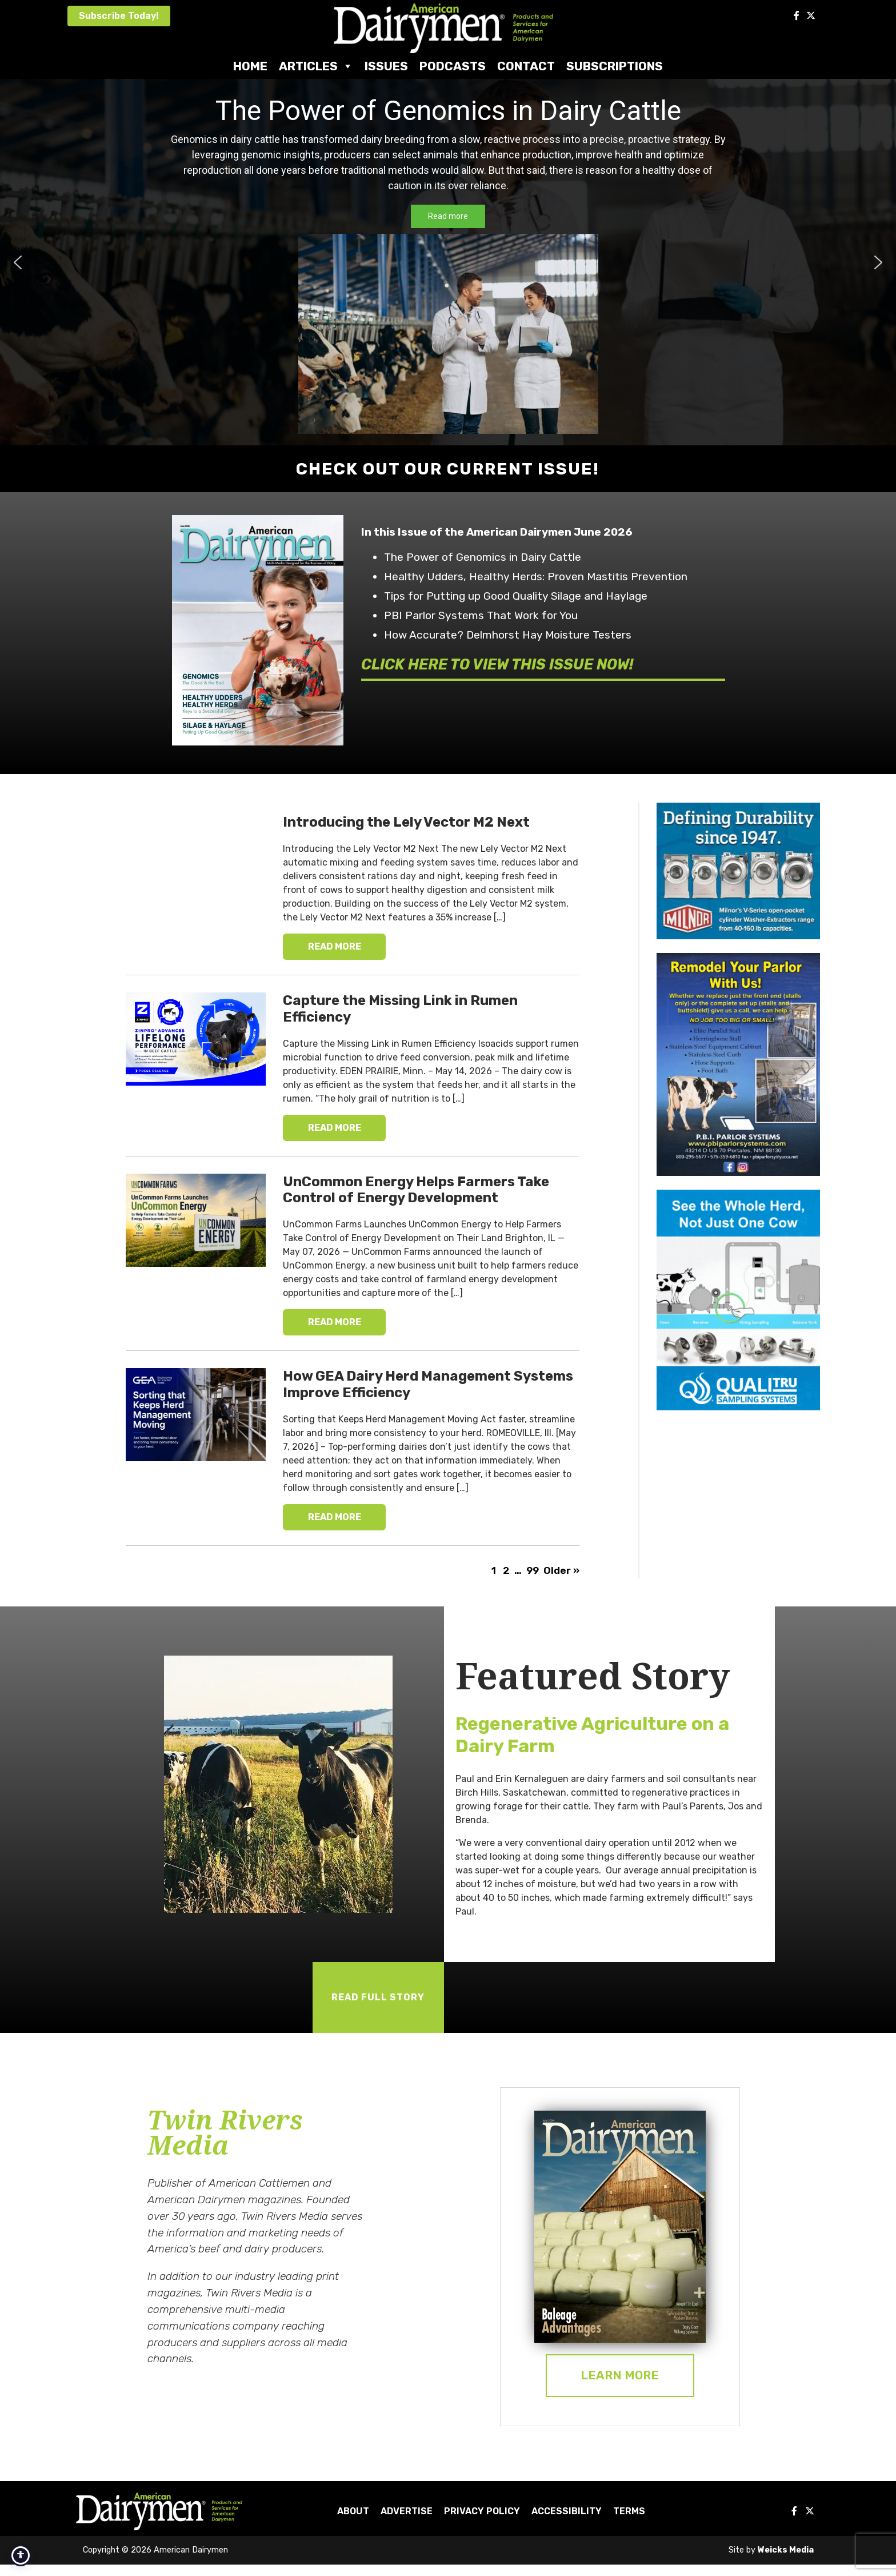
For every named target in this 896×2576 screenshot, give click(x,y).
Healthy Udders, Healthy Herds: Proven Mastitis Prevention (535, 576)
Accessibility (566, 2511)
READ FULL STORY (378, 1997)
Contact (526, 66)
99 (532, 1570)
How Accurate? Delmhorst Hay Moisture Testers (507, 634)
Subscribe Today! (119, 15)
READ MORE (334, 946)
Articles (316, 66)
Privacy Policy (482, 2511)
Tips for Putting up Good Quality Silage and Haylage (515, 596)
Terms (629, 2511)
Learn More (620, 2375)
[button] (18, 262)
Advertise (407, 2511)
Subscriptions (614, 66)
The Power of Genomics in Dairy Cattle (482, 557)
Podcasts (452, 66)
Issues (386, 66)
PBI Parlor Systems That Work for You (481, 615)
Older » (561, 1570)
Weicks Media (786, 2550)
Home (250, 66)
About (353, 2511)
